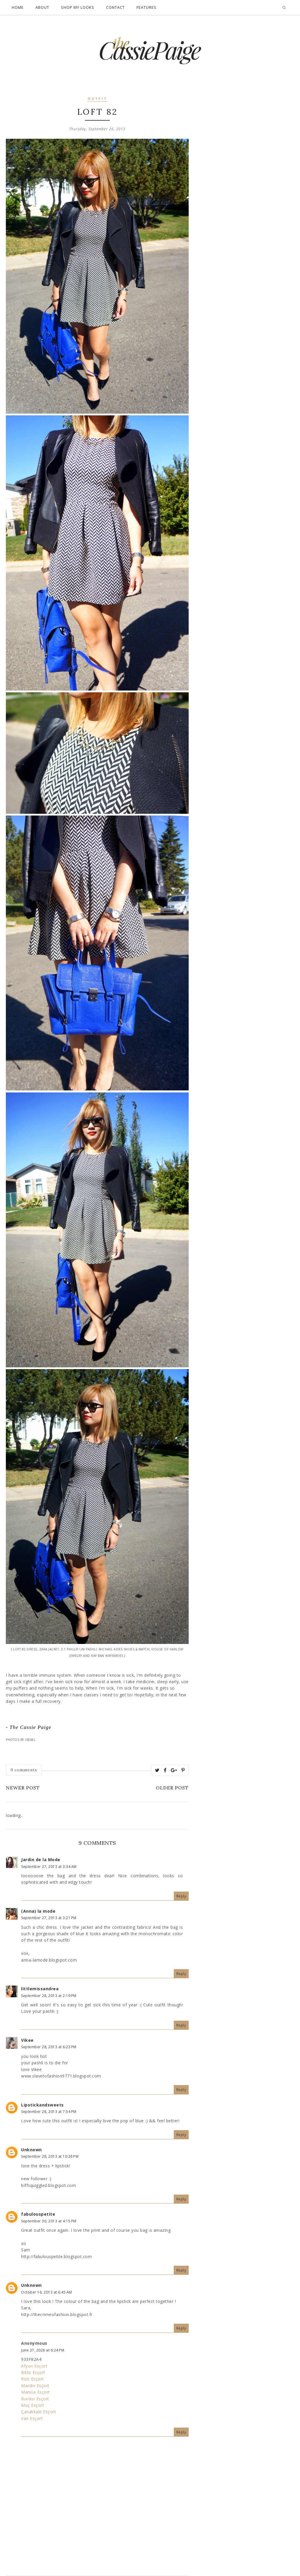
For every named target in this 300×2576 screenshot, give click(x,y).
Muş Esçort (32, 2405)
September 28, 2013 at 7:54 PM (48, 2111)
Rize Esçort (32, 2379)
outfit (97, 99)
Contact (115, 7)
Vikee (27, 2040)
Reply (181, 1896)
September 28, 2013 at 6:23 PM (48, 2046)
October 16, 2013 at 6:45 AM (46, 2292)
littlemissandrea (40, 1988)
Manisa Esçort (35, 2392)
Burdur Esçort (35, 2399)
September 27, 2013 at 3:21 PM (48, 1917)
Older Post (172, 1788)
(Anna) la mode (38, 1911)
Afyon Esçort (34, 2366)
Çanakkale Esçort (38, 2411)
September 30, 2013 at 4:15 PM (48, 2221)
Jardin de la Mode (40, 1859)
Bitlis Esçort (33, 2372)
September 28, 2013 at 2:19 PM (48, 1995)
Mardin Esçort (35, 2385)
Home (18, 7)
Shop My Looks (77, 7)
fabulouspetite (38, 2214)
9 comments (24, 1769)
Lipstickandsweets (42, 2105)
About (42, 7)
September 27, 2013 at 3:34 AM (49, 1866)
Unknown (31, 2149)
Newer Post (23, 1788)
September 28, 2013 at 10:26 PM (50, 2156)
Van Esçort (32, 2418)
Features (146, 7)
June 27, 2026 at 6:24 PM (42, 2350)
